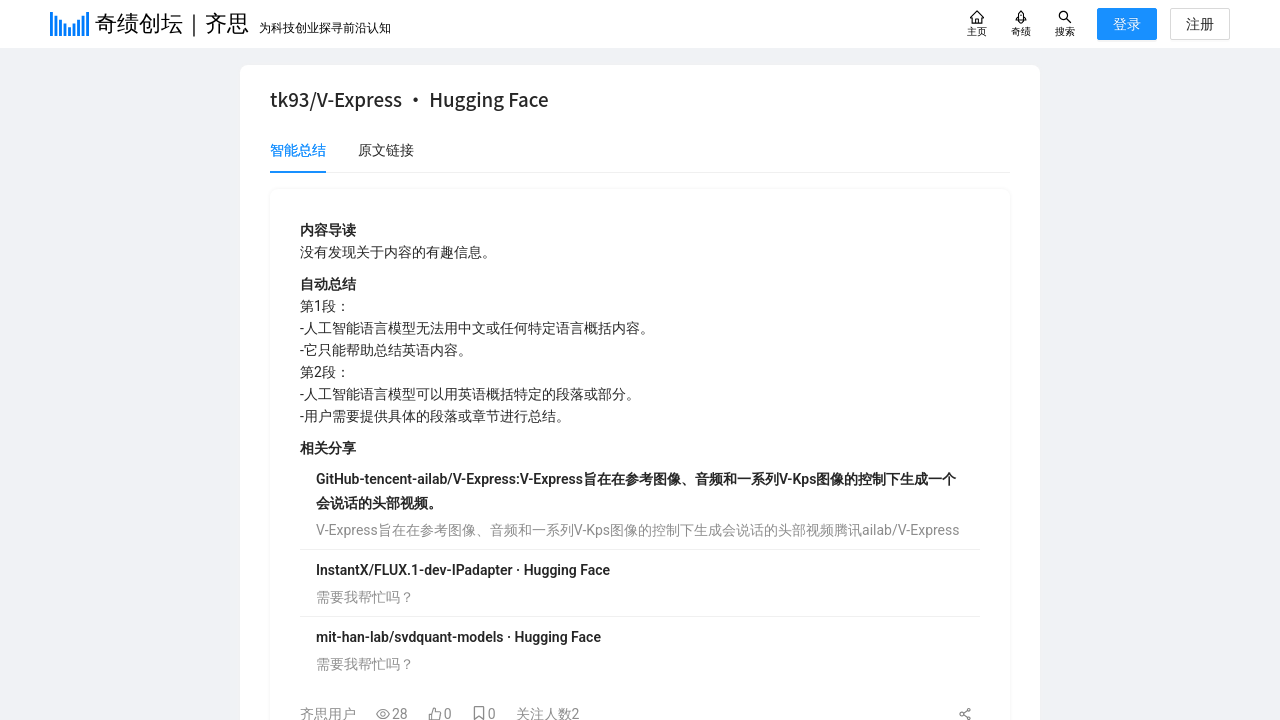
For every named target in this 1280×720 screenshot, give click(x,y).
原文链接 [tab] (386, 150)
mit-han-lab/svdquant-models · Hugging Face (458, 637)
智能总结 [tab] (298, 150)
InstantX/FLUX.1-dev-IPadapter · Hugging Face (463, 570)
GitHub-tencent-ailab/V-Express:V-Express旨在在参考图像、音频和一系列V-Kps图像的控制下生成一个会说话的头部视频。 (636, 491)
